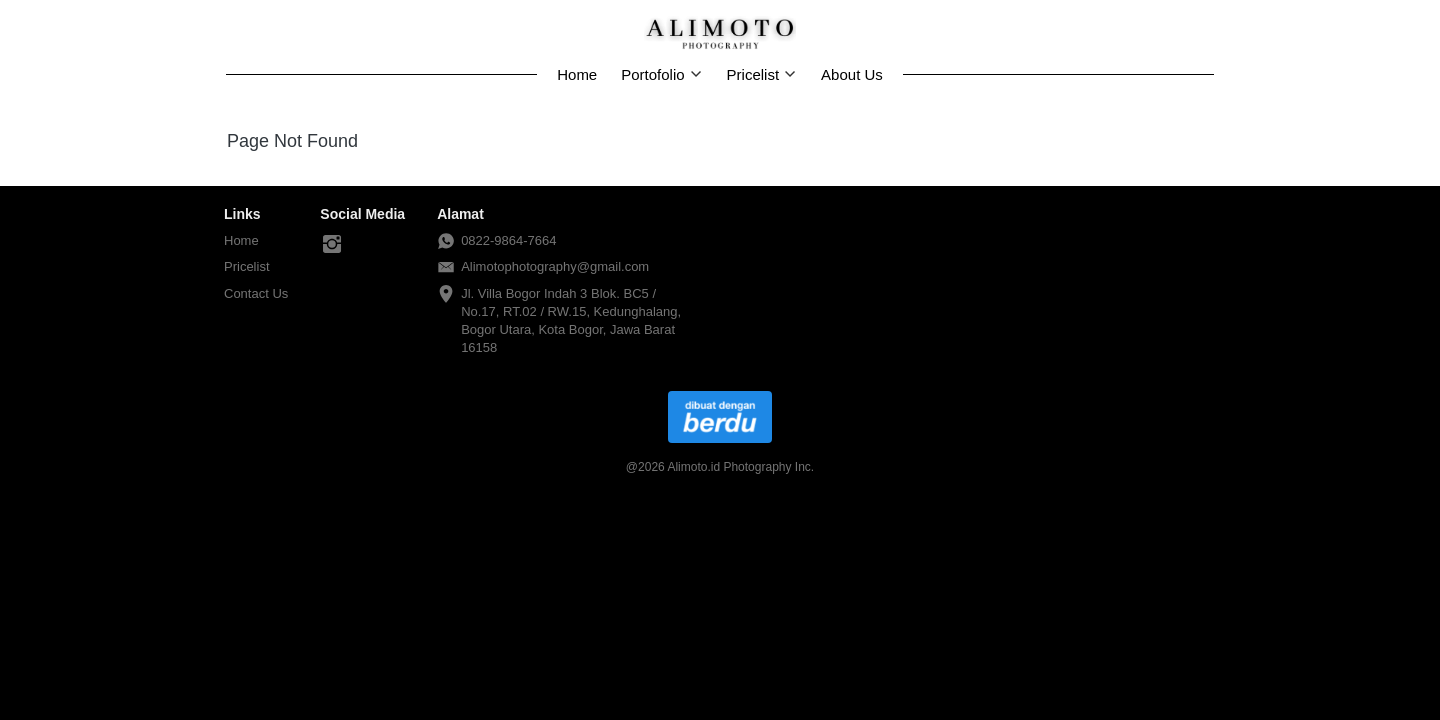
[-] (332, 245)
